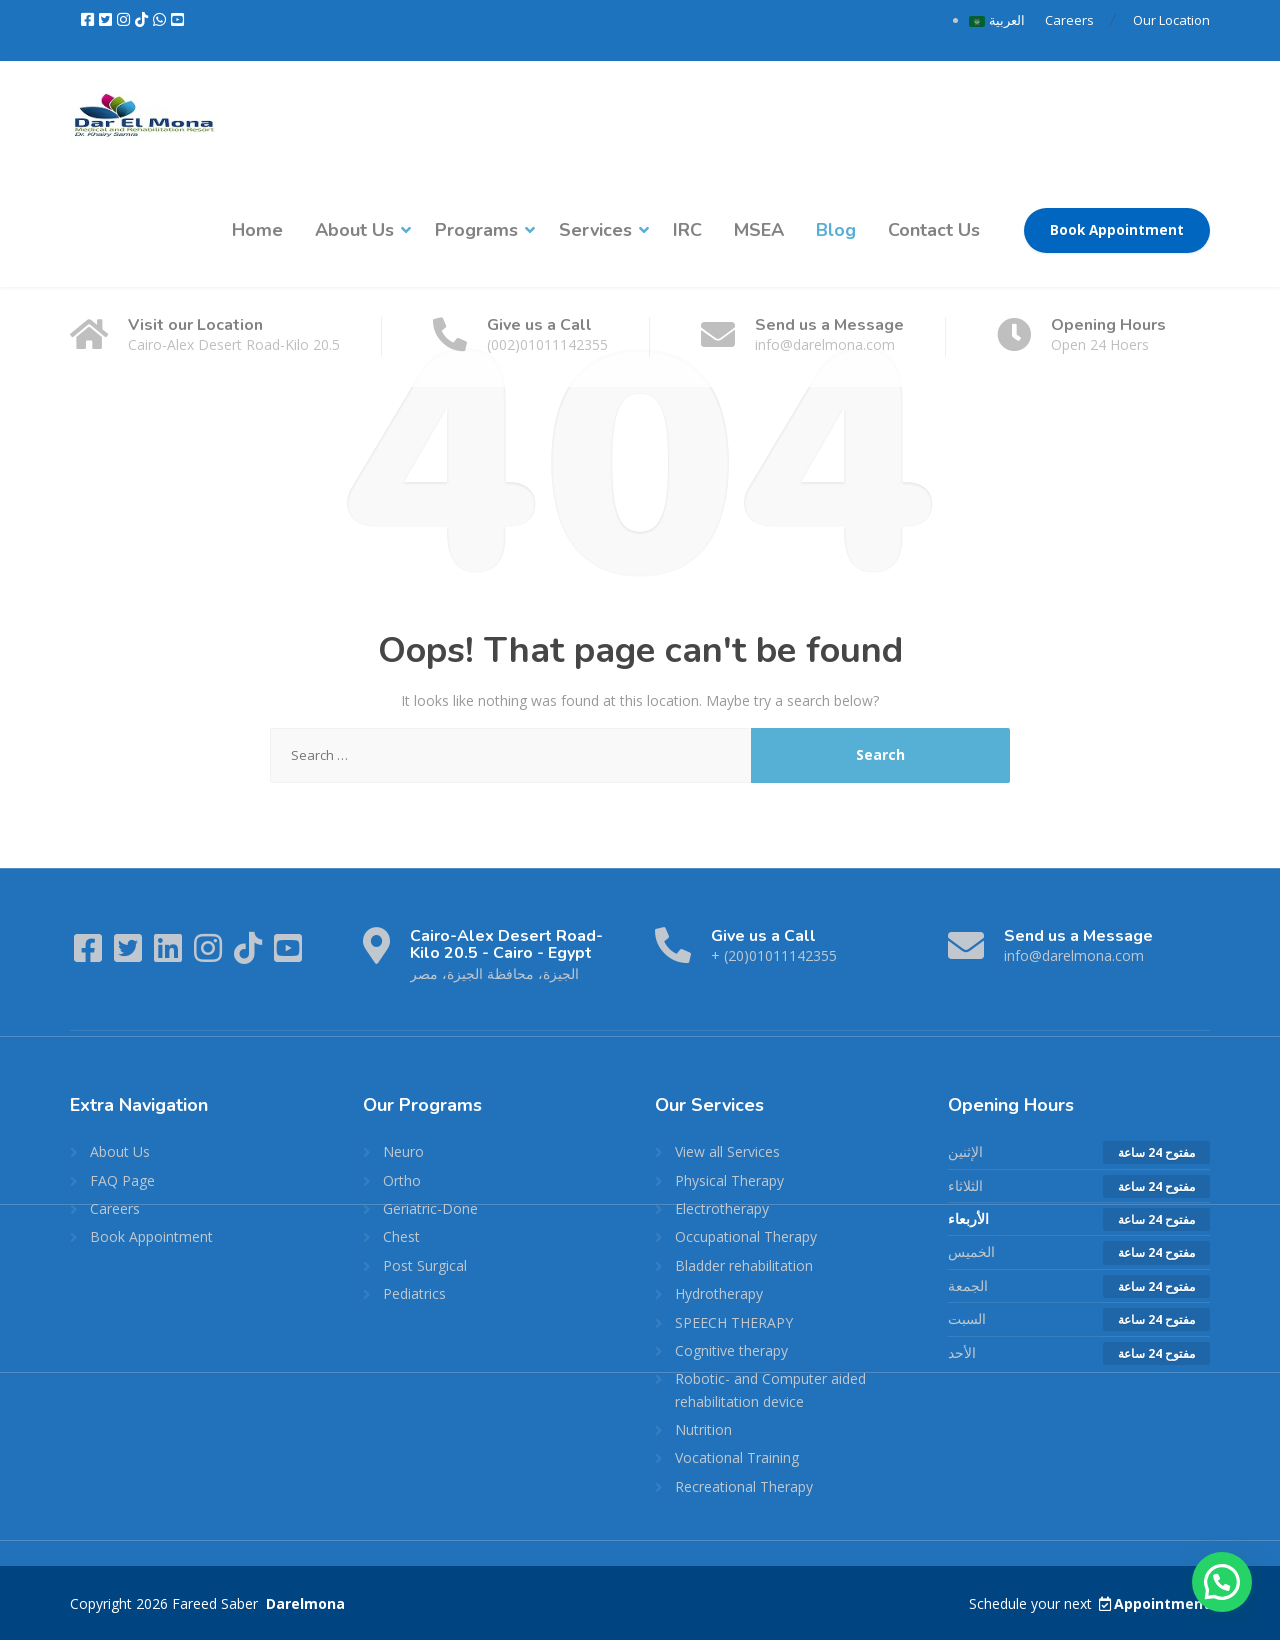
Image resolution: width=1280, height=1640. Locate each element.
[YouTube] (177, 20)
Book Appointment (1117, 230)
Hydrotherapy (719, 1293)
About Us (354, 230)
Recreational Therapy (744, 1486)
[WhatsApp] (161, 20)
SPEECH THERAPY (734, 1322)
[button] (1222, 1582)
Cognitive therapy (731, 1350)
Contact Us (934, 230)
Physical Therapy (729, 1180)
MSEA (759, 230)
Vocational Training (737, 1457)
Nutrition (703, 1429)
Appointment (1153, 1603)
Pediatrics (414, 1293)
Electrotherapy (722, 1208)
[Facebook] (89, 20)
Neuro (403, 1151)
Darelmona (303, 1603)
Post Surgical (425, 1265)
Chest (401, 1236)
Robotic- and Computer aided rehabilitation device (770, 1389)
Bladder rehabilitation (744, 1265)
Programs (476, 230)
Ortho (402, 1180)
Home (257, 230)
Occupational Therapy (746, 1236)
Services (595, 230)
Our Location (1171, 20)
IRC (687, 230)
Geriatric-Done (430, 1208)
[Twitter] (107, 20)
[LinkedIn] (170, 954)
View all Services (727, 1151)
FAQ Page (122, 1180)
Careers (1069, 20)
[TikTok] (143, 20)
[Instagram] (125, 20)
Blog (836, 230)
